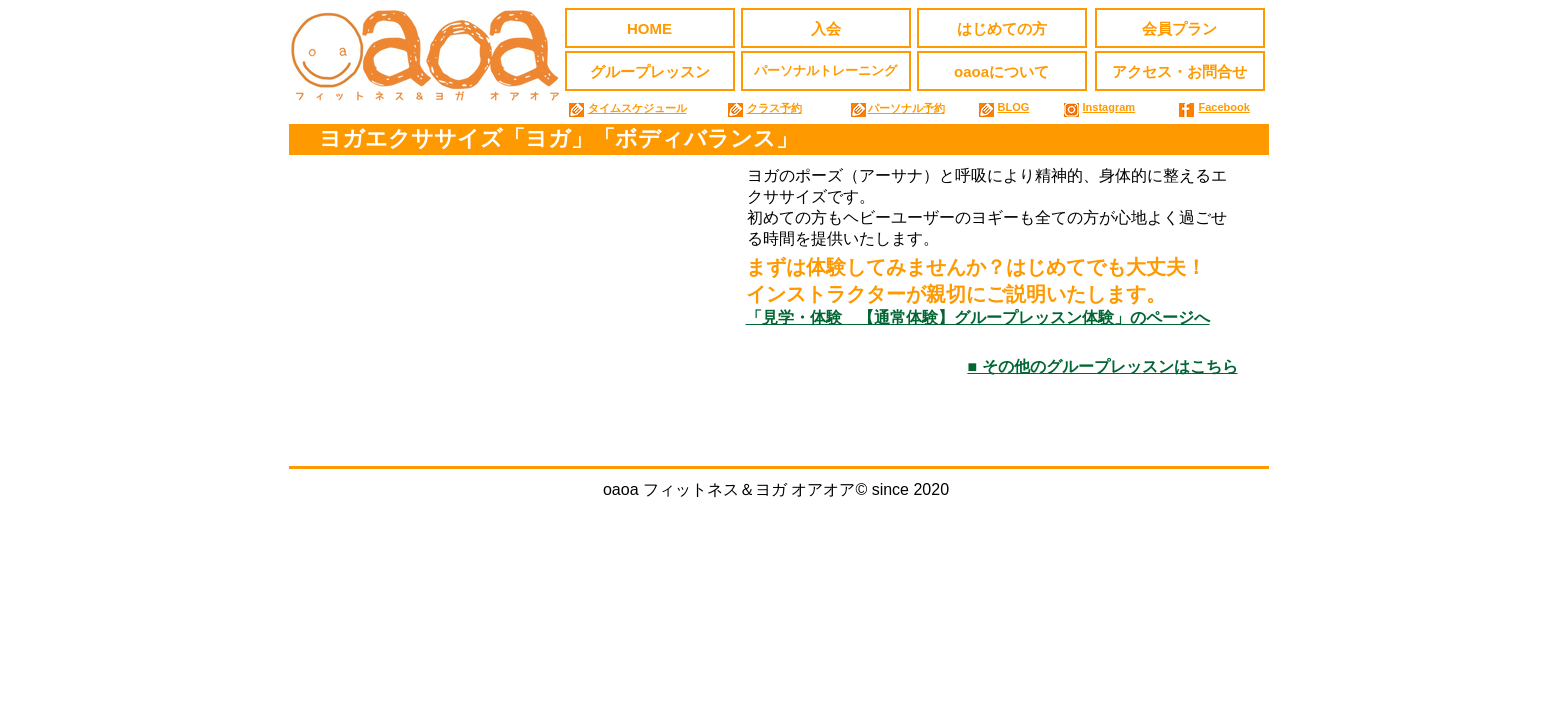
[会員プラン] (1180, 28)
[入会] (826, 28)
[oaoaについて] (1002, 71)
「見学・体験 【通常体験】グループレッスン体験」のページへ (978, 317)
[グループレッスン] (650, 71)
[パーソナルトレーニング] (826, 71)
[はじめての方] (1002, 28)
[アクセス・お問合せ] (1180, 71)
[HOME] (650, 28)
